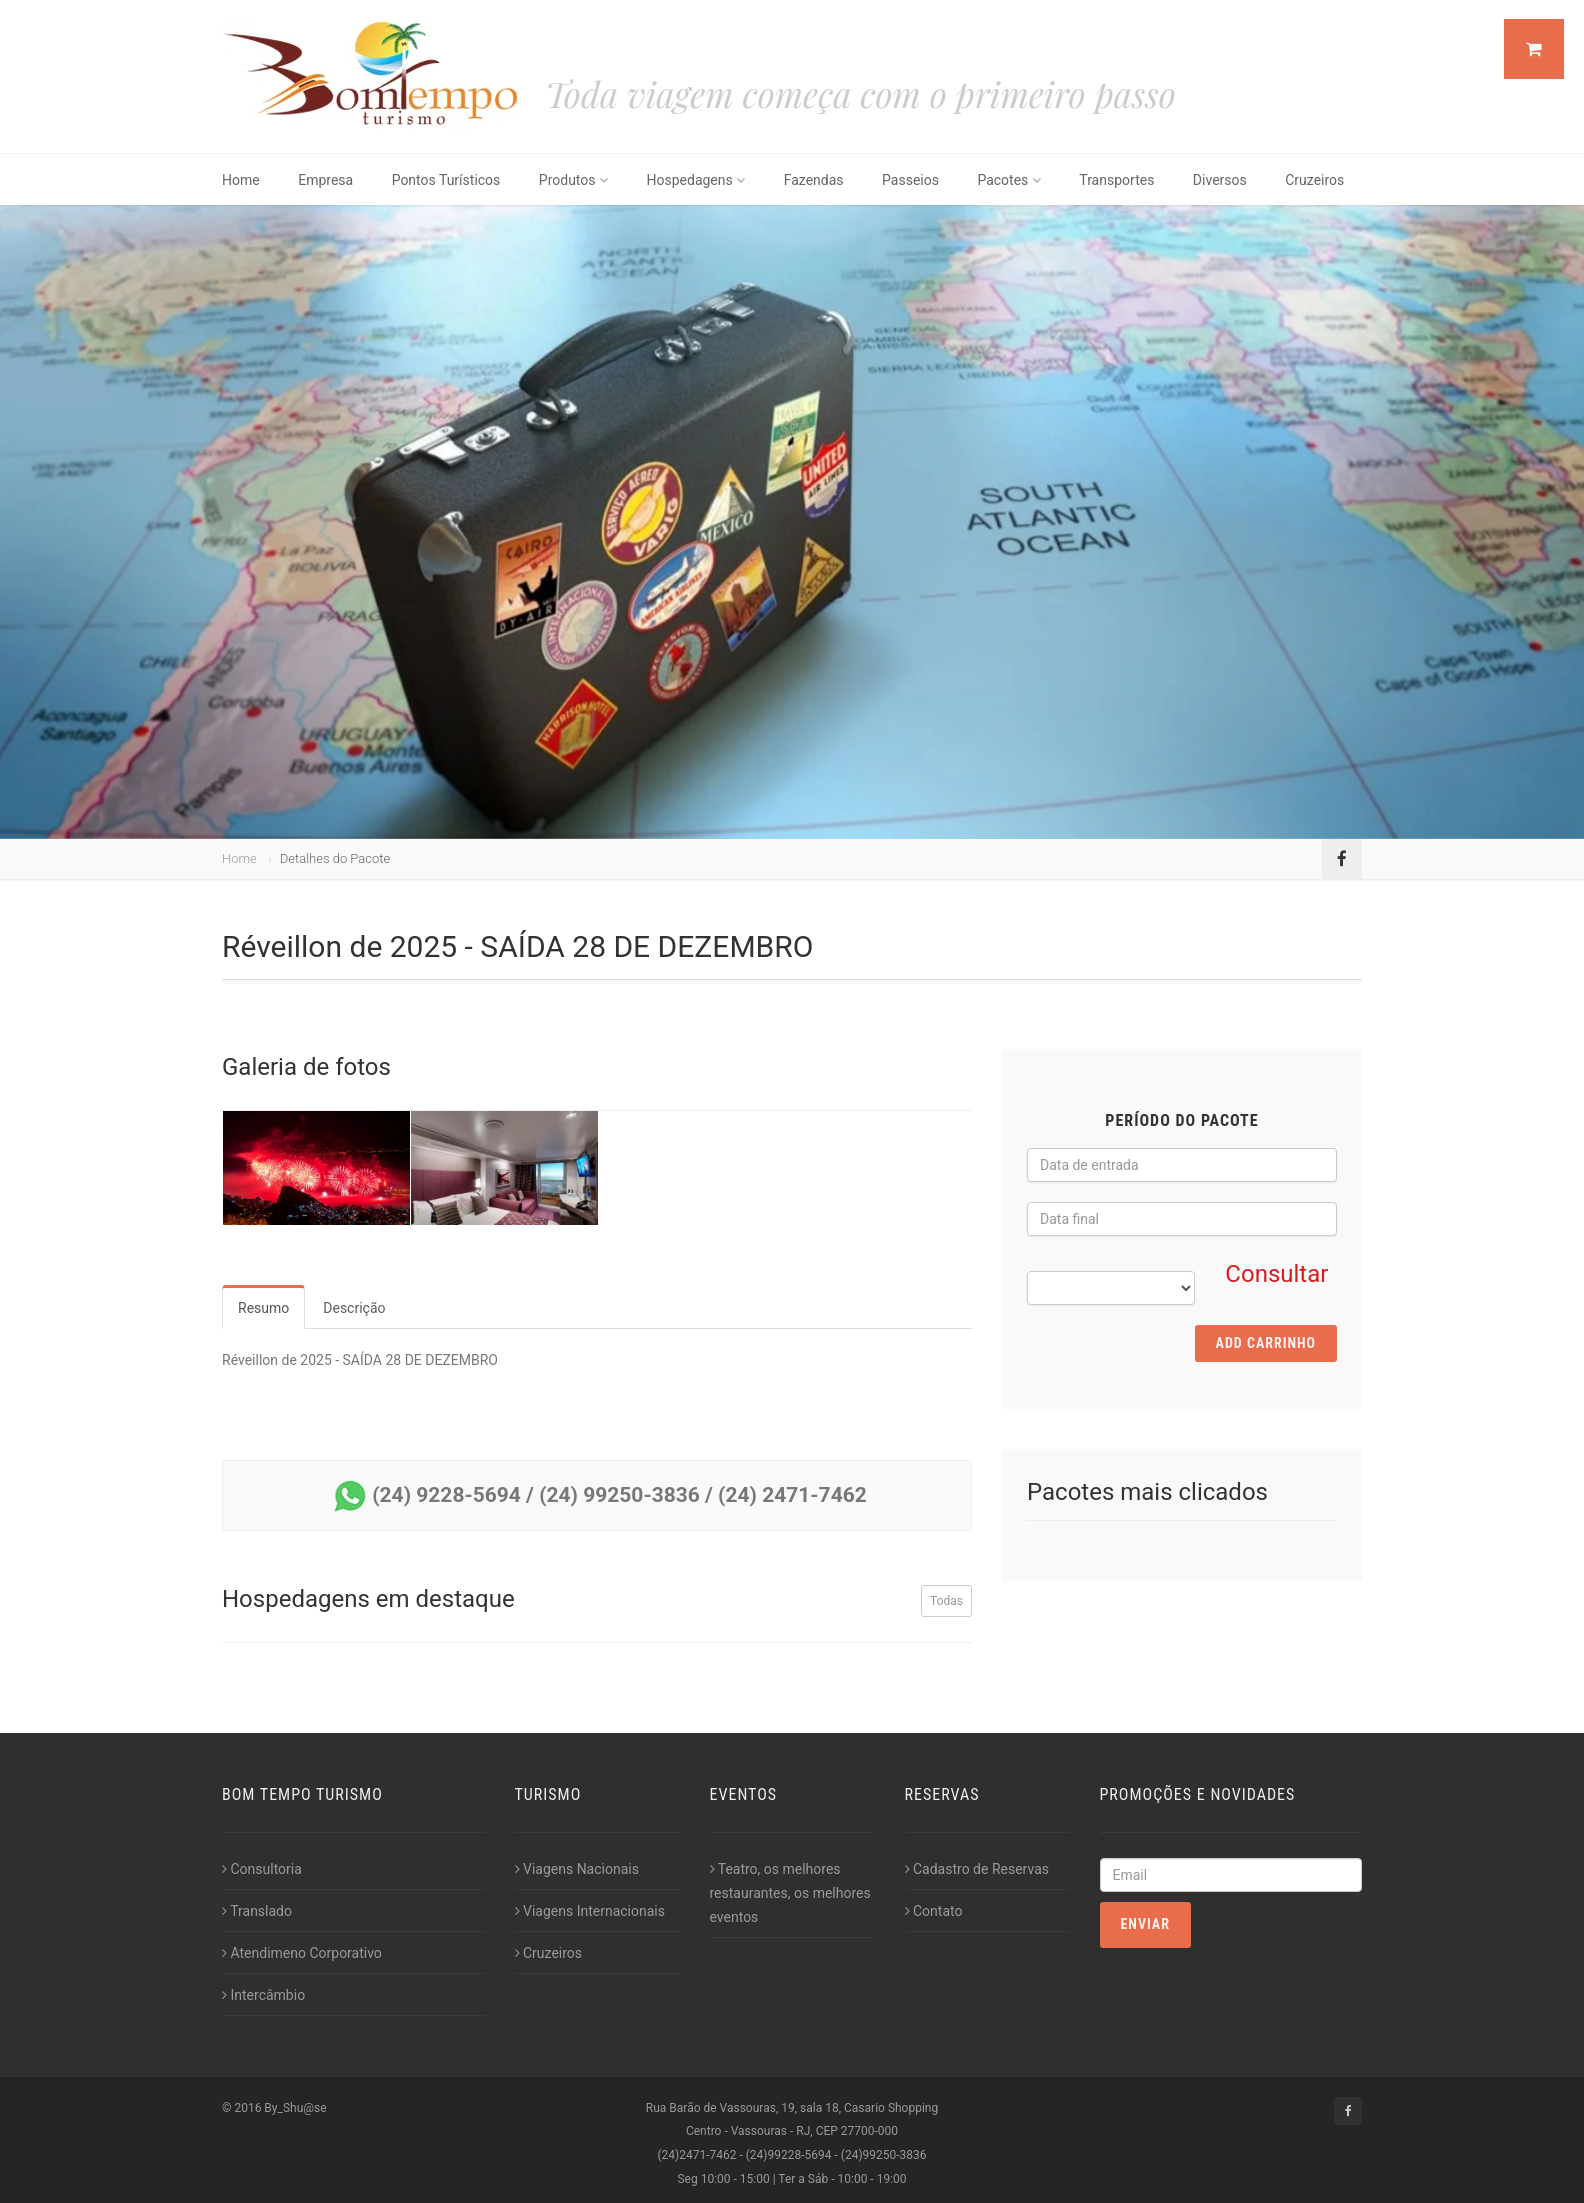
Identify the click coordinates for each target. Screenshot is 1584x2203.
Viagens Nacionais (577, 1869)
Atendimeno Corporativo (302, 1953)
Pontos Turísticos (446, 180)
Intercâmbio (263, 1995)
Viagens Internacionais (590, 1911)
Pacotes (1008, 180)
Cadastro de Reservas (977, 1869)
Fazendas (814, 180)
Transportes (1116, 180)
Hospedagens (696, 180)
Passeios (910, 180)
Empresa (325, 180)
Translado (257, 1911)
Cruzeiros (1314, 180)
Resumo (263, 1308)
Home (241, 180)
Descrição (354, 1308)
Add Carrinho (1266, 1343)
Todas (946, 1601)
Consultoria (262, 1869)
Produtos (573, 180)
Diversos (1220, 180)
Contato (934, 1911)
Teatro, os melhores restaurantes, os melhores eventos (790, 1893)
